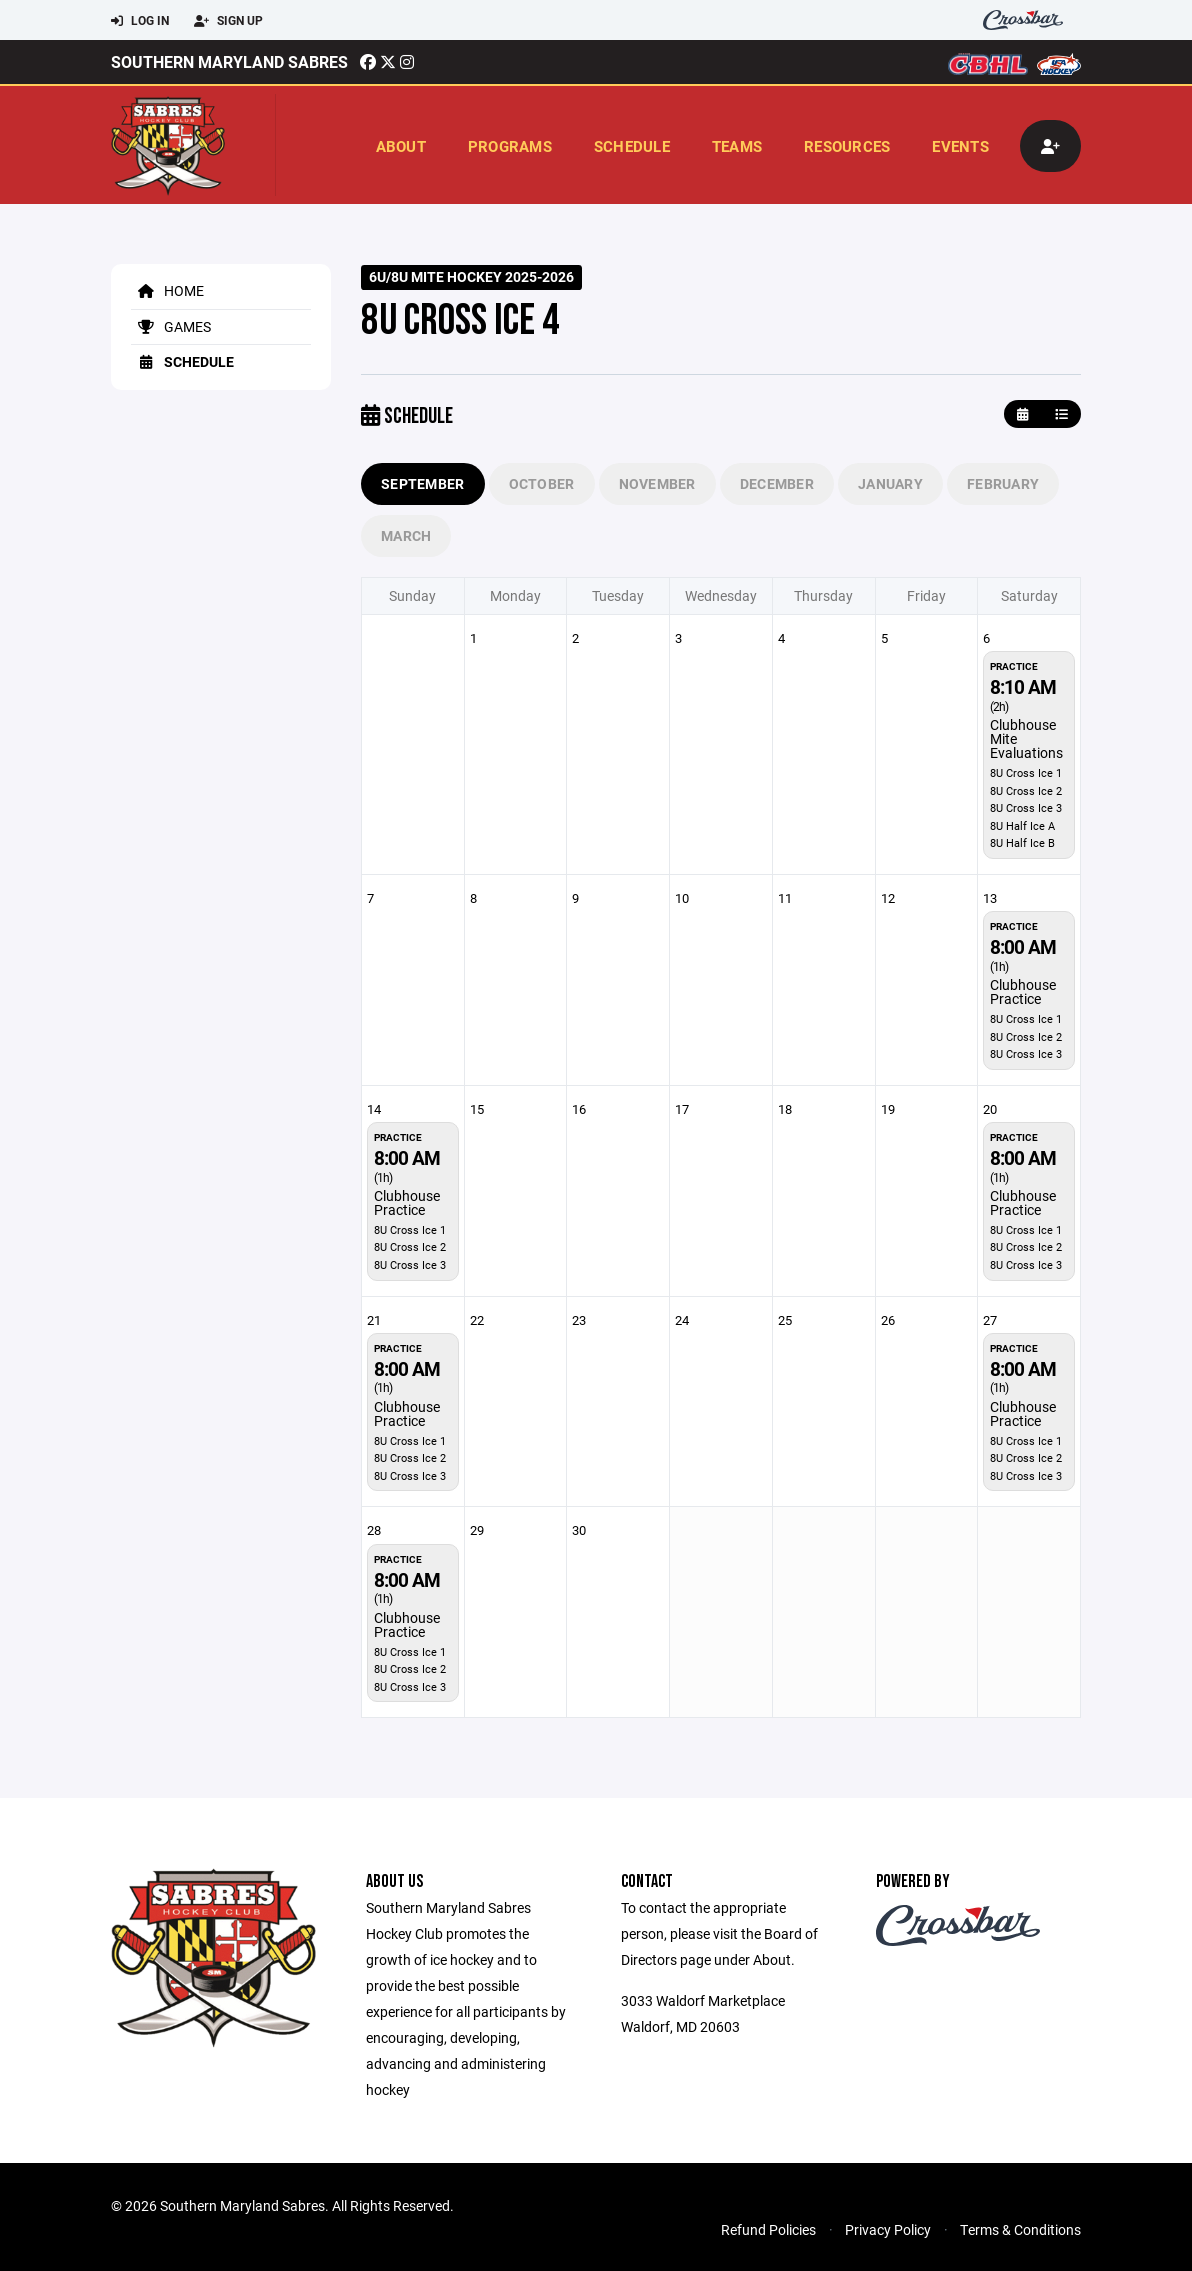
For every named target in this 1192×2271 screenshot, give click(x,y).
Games (171, 326)
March (406, 535)
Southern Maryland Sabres (229, 61)
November (657, 483)
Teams (737, 146)
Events (960, 146)
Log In (140, 21)
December (777, 483)
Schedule (632, 146)
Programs (510, 146)
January (890, 483)
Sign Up (228, 21)
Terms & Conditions (1020, 2229)
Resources (847, 146)
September (423, 483)
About (401, 146)
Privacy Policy (888, 2229)
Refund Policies (768, 2229)
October (542, 483)
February (1003, 483)
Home (167, 290)
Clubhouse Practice (1023, 991)
